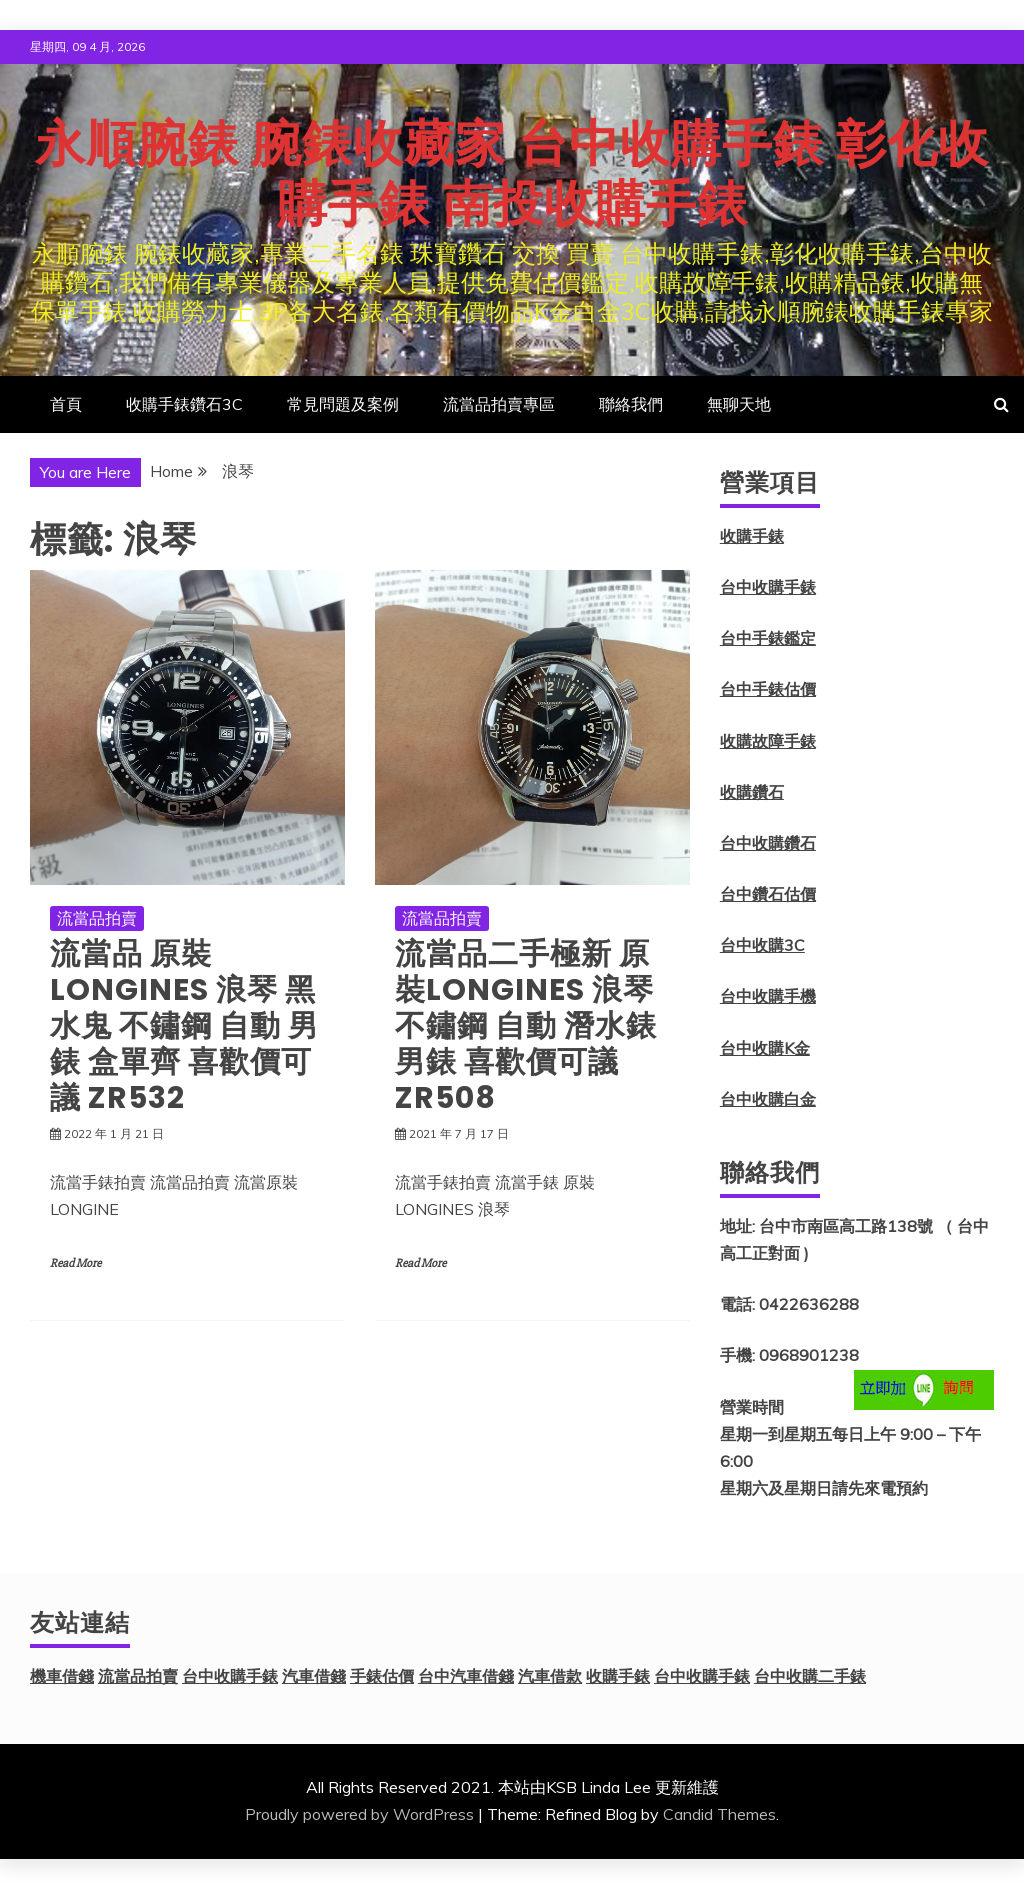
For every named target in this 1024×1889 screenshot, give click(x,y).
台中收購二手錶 (810, 1676)
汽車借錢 (314, 1676)
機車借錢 (62, 1676)
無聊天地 (739, 404)
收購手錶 (752, 536)
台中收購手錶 (768, 587)
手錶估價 (382, 1676)
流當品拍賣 (97, 918)
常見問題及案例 (343, 404)
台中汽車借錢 (466, 1676)
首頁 (66, 404)
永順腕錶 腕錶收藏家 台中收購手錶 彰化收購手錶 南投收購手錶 (512, 174)
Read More (75, 1263)
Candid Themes (719, 1814)
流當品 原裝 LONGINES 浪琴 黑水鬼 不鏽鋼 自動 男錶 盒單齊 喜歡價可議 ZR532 (184, 1026)
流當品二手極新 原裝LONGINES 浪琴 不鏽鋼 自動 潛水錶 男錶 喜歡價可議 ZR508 (526, 1026)
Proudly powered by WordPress (359, 1814)
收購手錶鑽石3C (184, 404)
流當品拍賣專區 (499, 404)
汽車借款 (550, 1676)
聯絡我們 (631, 404)
